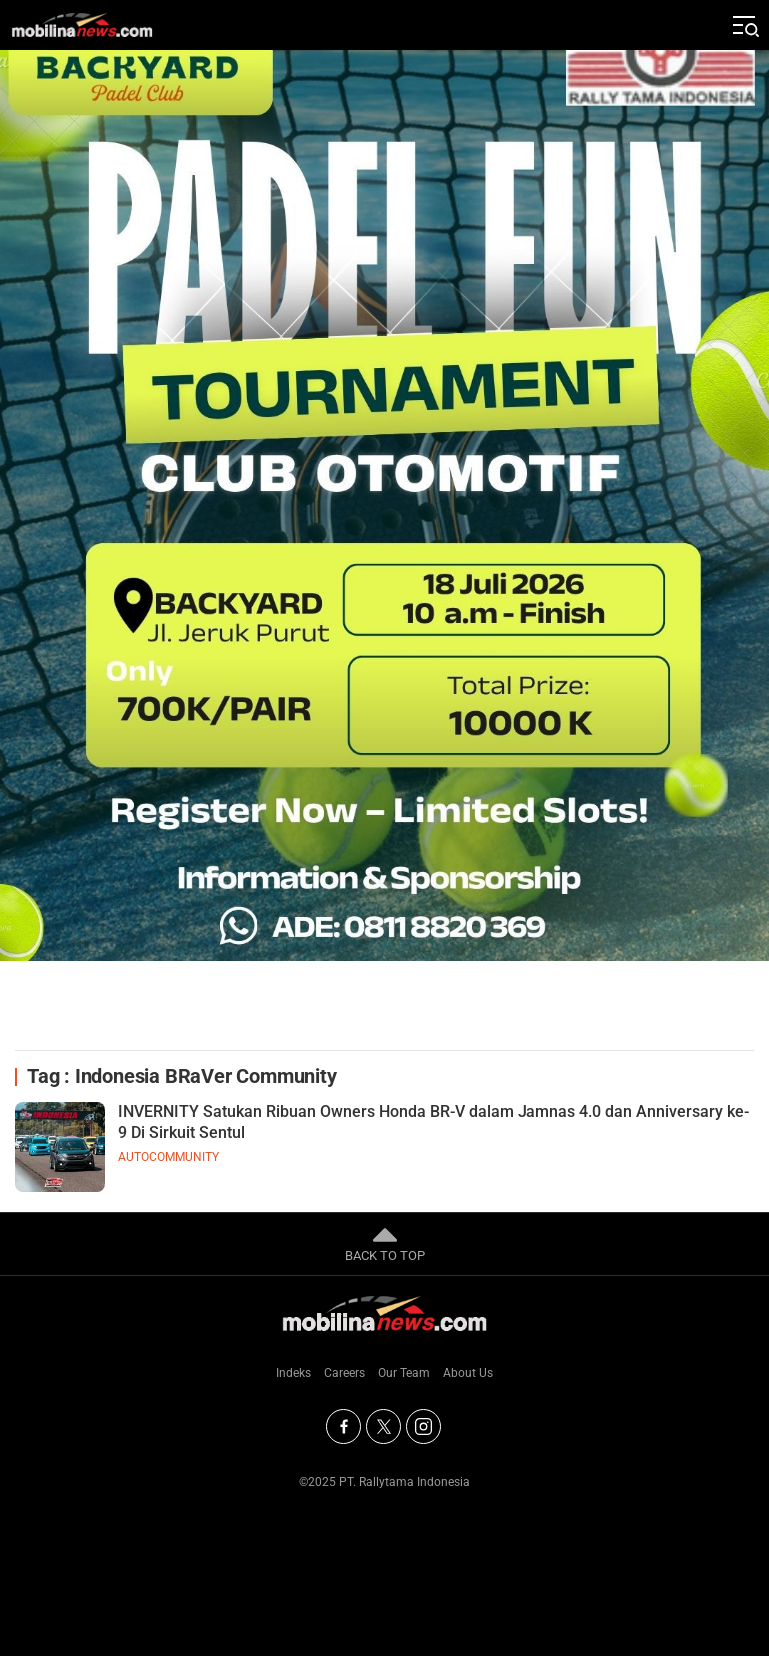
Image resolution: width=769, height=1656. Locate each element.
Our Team (404, 1373)
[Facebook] (343, 1426)
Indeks (293, 1373)
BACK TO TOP (385, 1243)
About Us (468, 1373)
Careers (344, 1373)
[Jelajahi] (744, 25)
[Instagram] (423, 1426)
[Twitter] (383, 1426)
